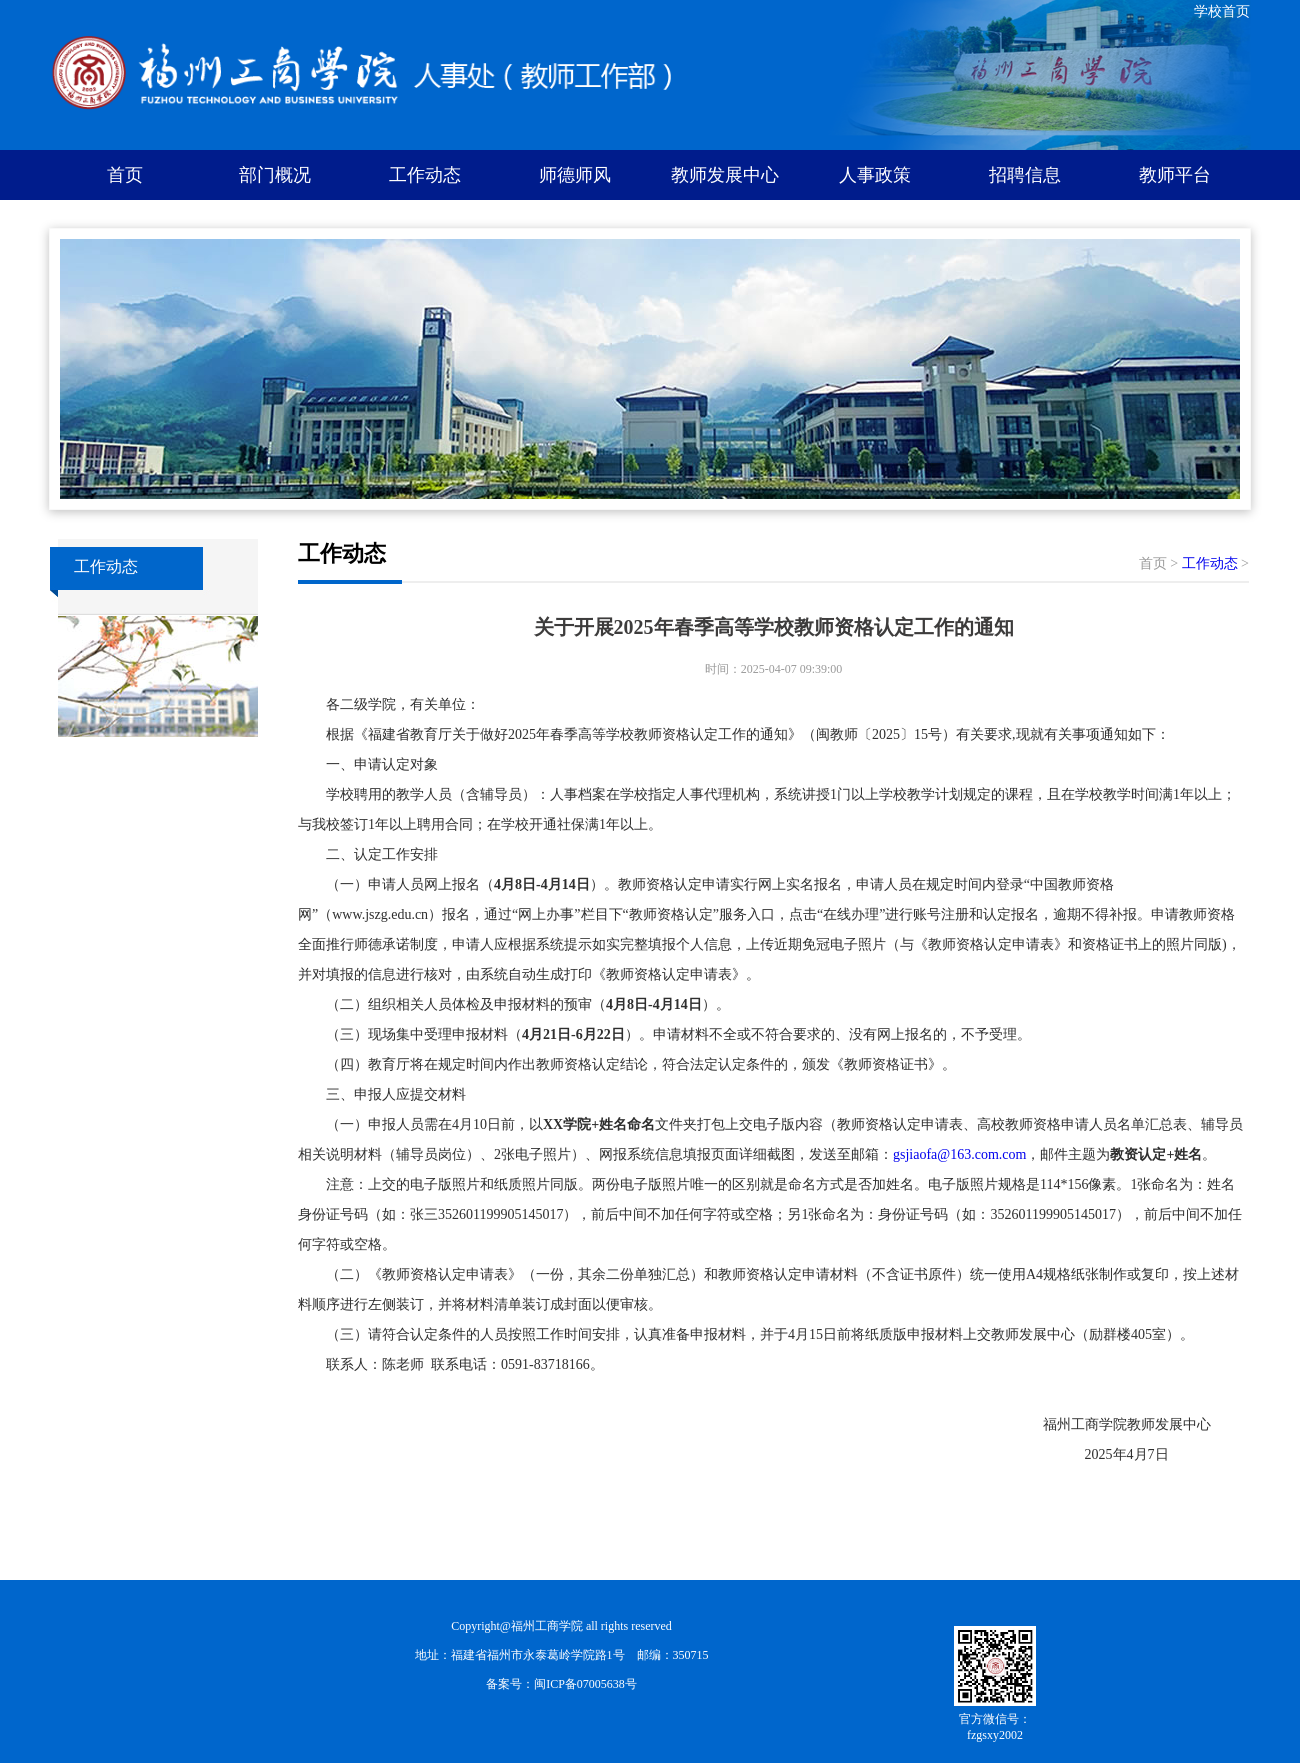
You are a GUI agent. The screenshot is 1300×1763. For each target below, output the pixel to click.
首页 (125, 175)
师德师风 (575, 175)
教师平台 (1175, 175)
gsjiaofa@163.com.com (959, 1154)
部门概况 (275, 175)
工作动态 (425, 175)
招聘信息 (1025, 175)
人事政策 (875, 175)
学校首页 (1222, 11)
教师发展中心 (725, 175)
